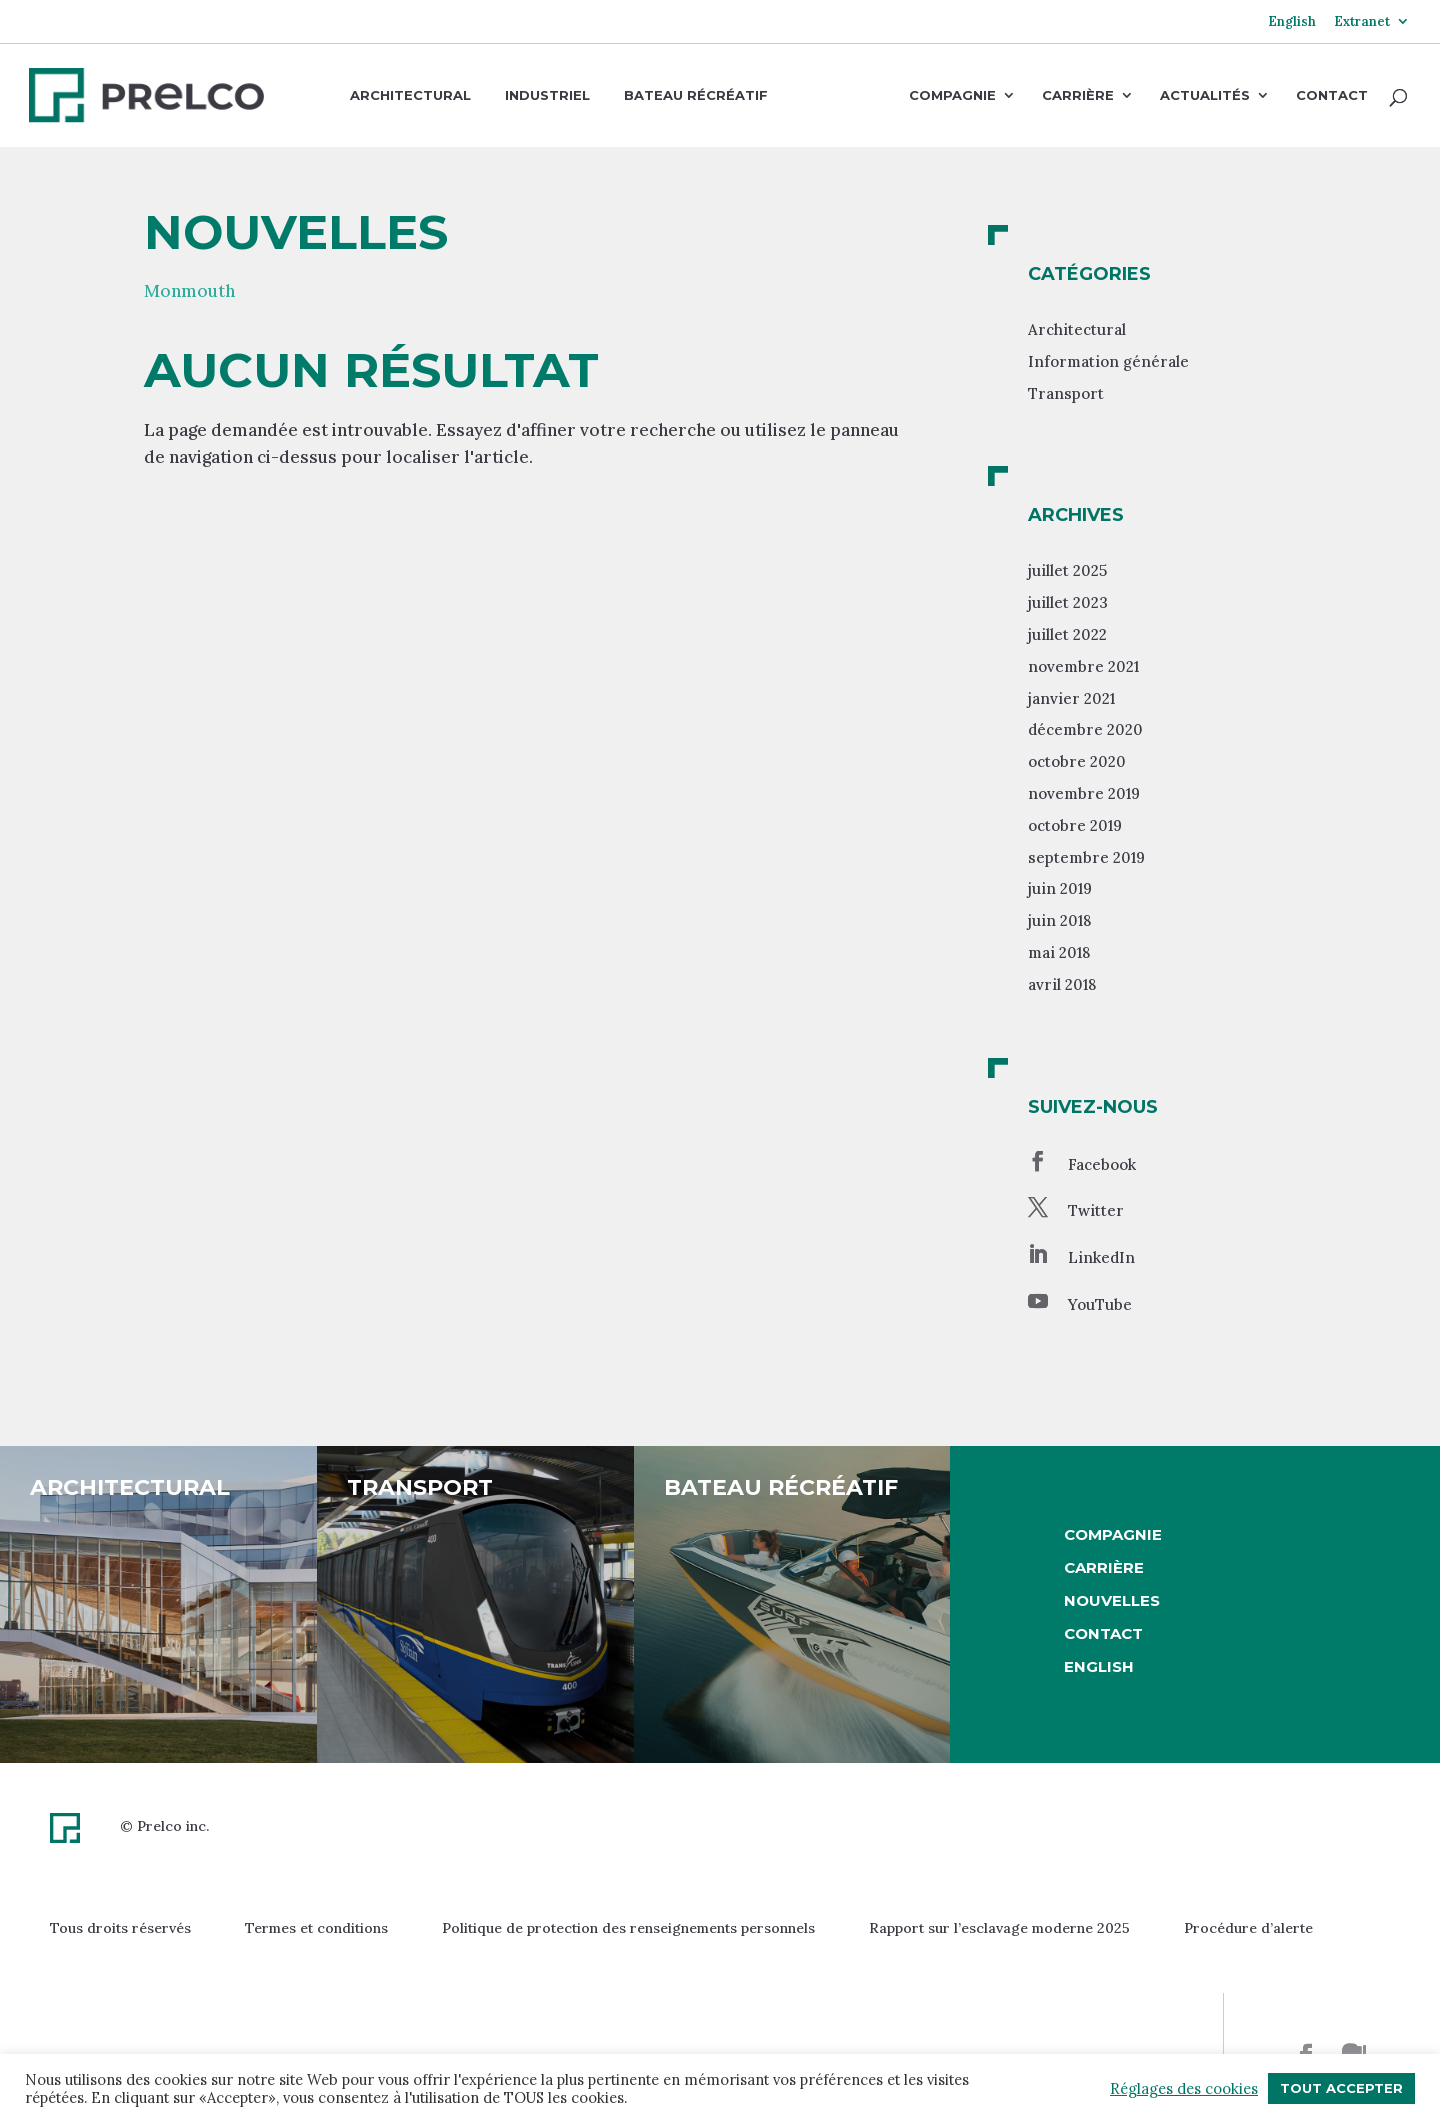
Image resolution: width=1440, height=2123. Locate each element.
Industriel (547, 95)
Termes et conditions (316, 1928)
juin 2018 (1059, 920)
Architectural (410, 95)
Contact (1332, 96)
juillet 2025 (1067, 570)
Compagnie (952, 96)
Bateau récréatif (696, 95)
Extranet (1362, 22)
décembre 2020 (1085, 729)
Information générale (1108, 361)
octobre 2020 (1077, 761)
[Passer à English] (1292, 29)
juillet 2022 (1067, 634)
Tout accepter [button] (1341, 2088)
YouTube (1100, 1304)
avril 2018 (1062, 984)
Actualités (1205, 96)
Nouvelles (1112, 1600)
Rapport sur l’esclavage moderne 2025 (999, 1928)
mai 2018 (1059, 952)
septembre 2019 (1086, 857)
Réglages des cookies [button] (1184, 2089)
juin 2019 (1060, 888)
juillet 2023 (1068, 602)
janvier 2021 (1071, 698)
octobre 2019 (1075, 825)
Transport (1066, 393)
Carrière (1078, 96)
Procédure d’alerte (1248, 1928)
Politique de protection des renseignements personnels (628, 1928)
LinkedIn (1101, 1257)
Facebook (1102, 1164)
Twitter (1096, 1210)
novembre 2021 (1083, 666)
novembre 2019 (1084, 793)
